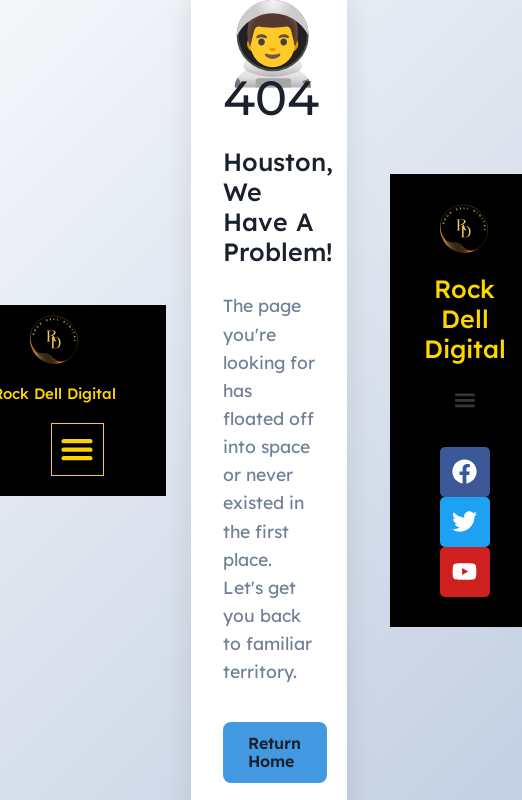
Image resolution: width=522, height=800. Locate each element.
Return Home (274, 752)
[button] (77, 449)
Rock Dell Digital (465, 318)
